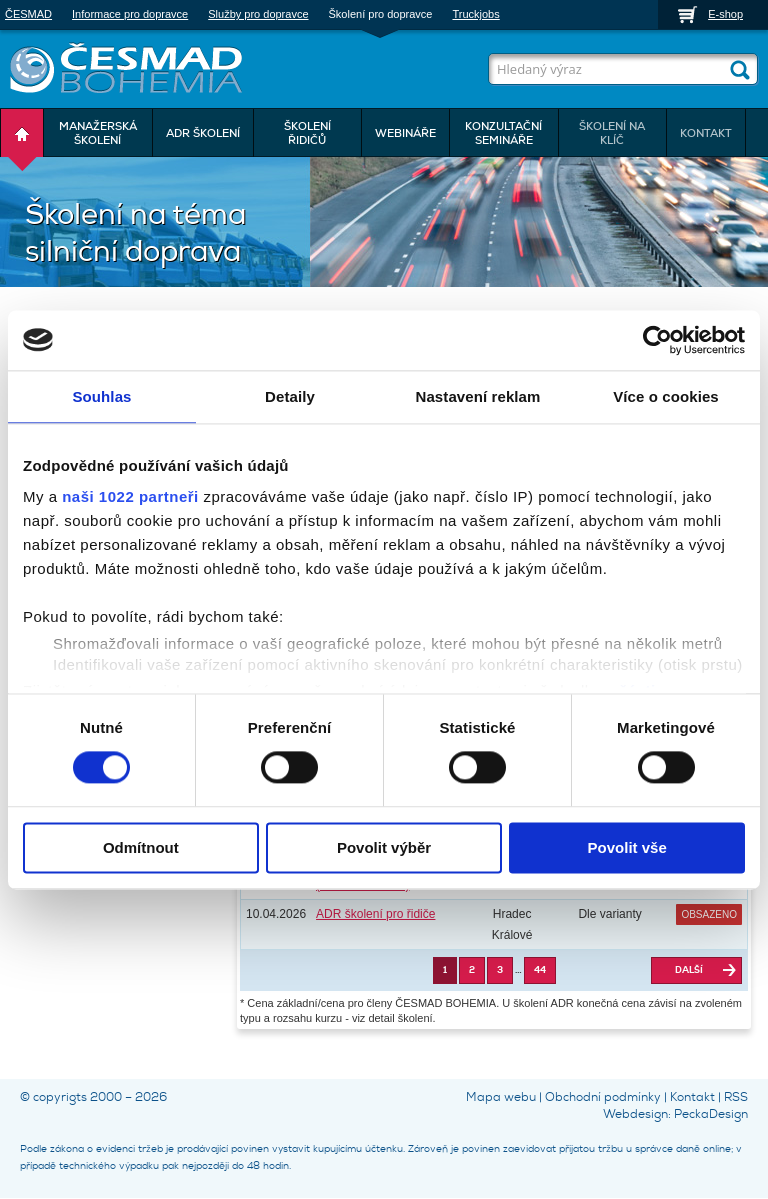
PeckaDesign (711, 1114)
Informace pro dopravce (130, 14)
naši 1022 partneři (130, 496)
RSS (736, 1097)
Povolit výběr (384, 847)
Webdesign (635, 1114)
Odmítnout (141, 847)
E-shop (725, 14)
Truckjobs (475, 14)
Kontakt (692, 1097)
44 (540, 970)
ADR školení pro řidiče (375, 914)
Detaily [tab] (290, 396)
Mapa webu (501, 1097)
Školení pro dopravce (381, 14)
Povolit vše (627, 847)
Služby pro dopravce (258, 14)
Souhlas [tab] (101, 396)
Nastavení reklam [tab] (477, 396)
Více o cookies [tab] (666, 396)
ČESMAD (28, 14)
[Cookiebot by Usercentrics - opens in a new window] (657, 340)
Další (689, 970)
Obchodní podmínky (603, 1097)
